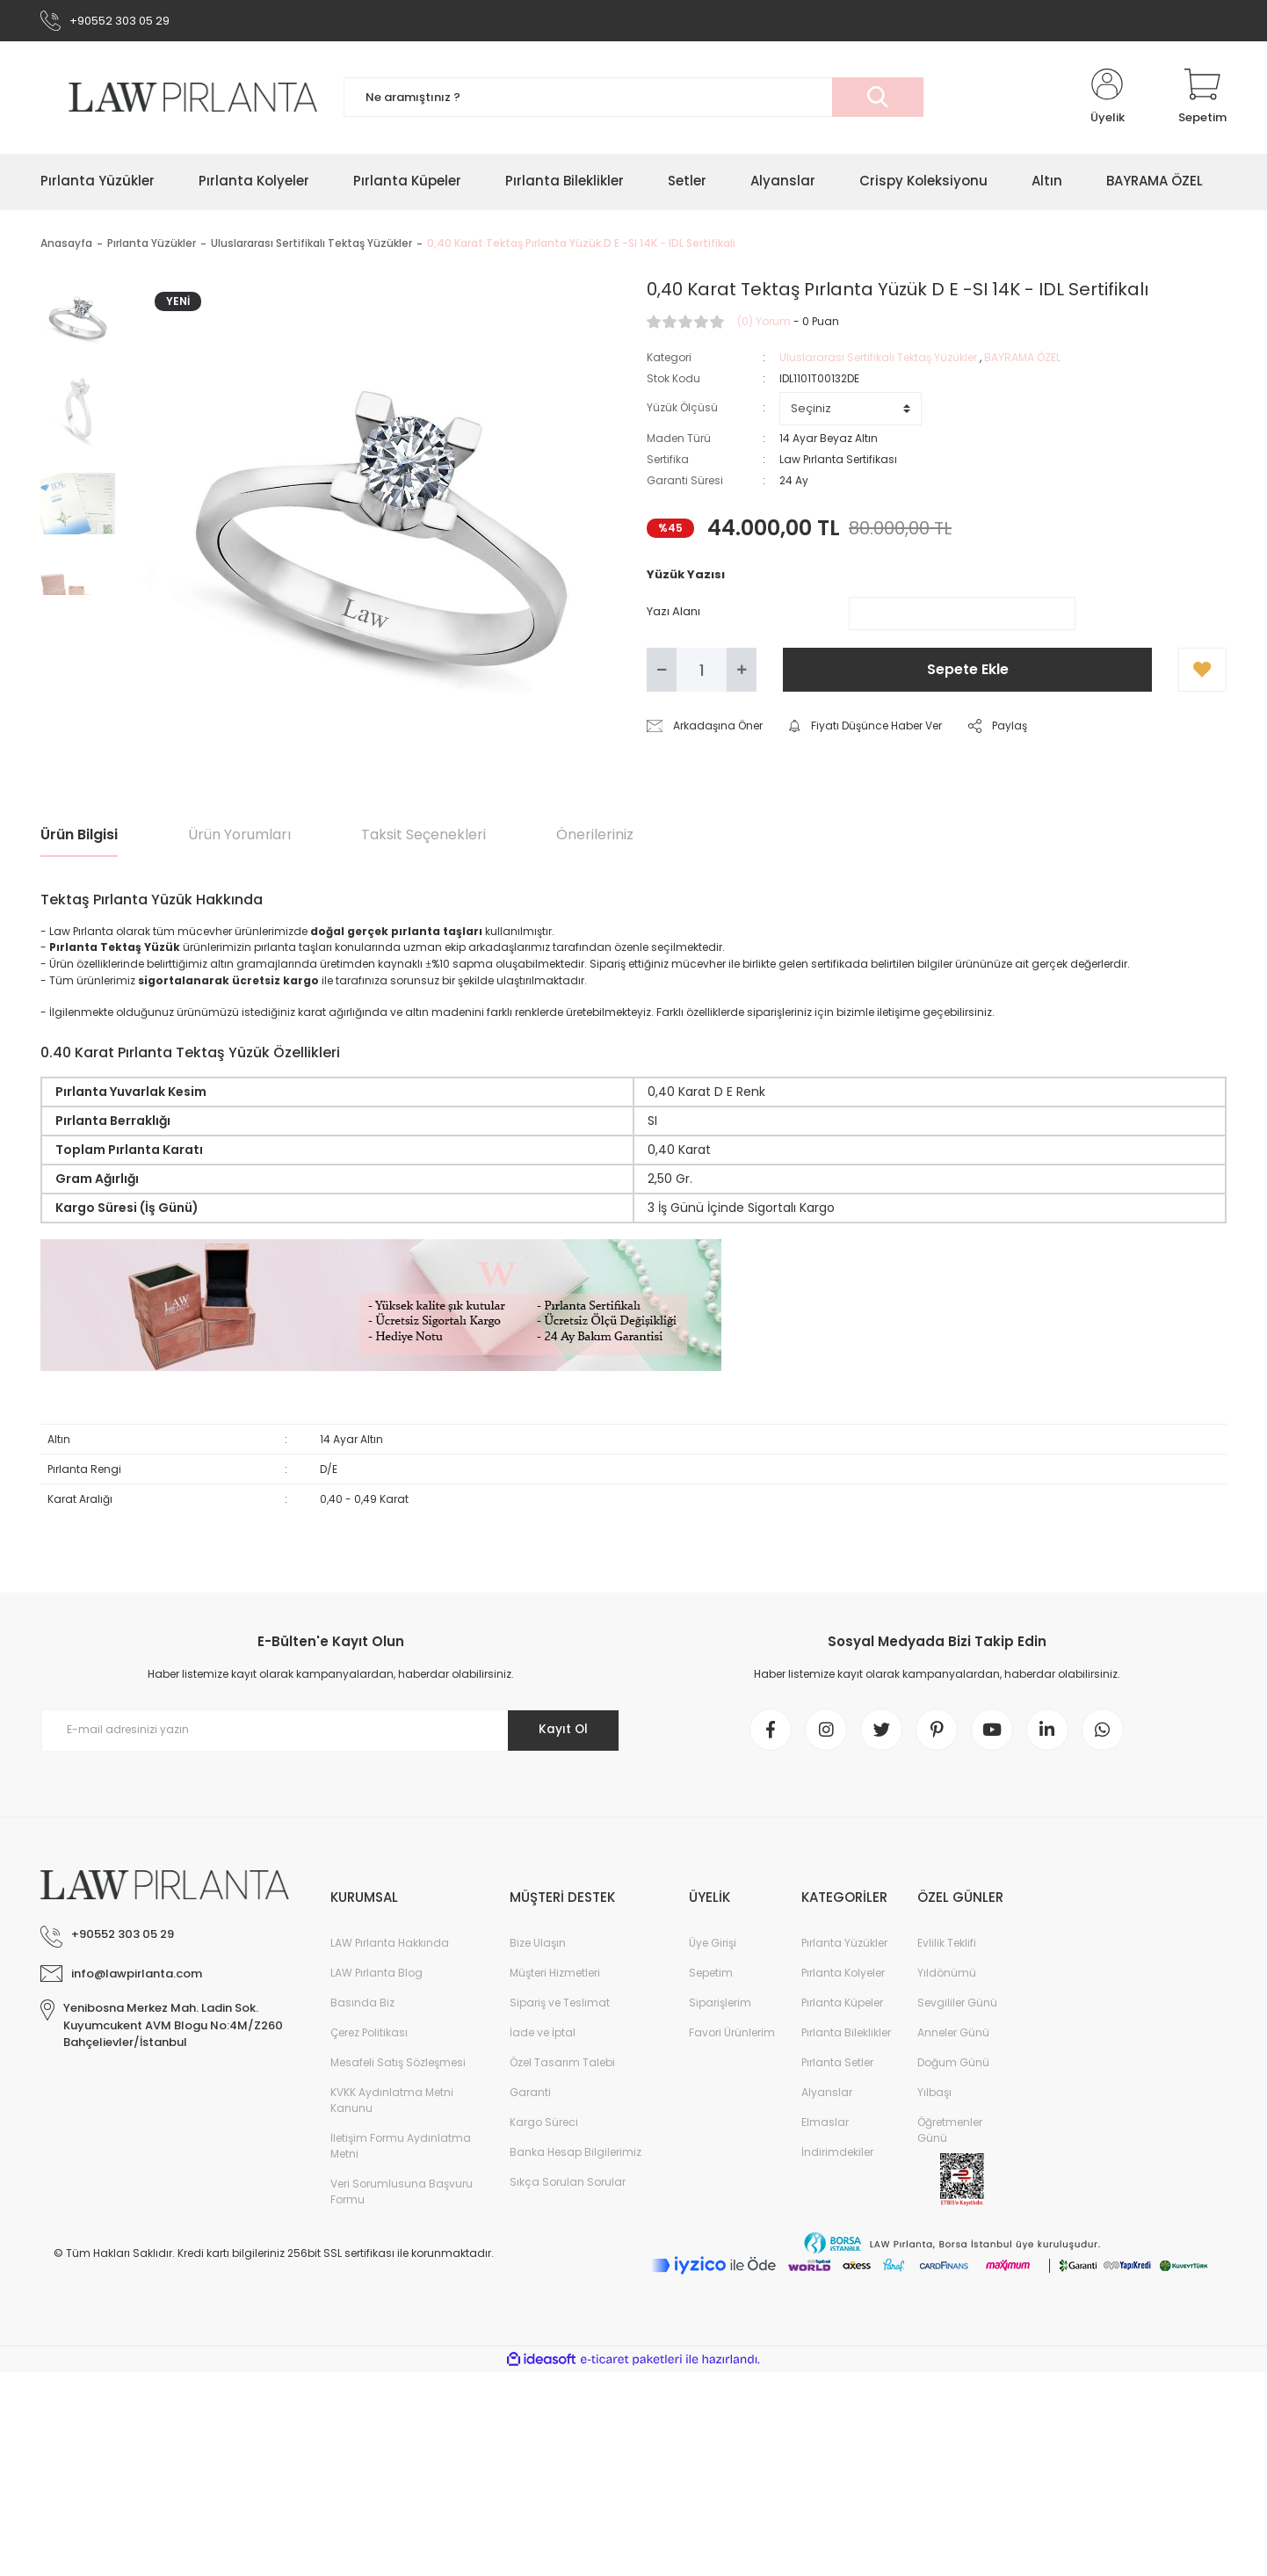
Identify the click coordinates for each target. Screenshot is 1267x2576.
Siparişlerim (720, 2005)
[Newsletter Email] (330, 1731)
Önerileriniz (595, 836)
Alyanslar (826, 2094)
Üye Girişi (712, 1945)
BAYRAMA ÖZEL (1022, 358)
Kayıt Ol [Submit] (562, 1730)
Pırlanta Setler (837, 2064)
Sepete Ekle (968, 671)
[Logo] (178, 97)
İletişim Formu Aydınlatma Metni (400, 2148)
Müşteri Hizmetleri (555, 1975)
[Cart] (1202, 98)
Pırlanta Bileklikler (846, 2035)
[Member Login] (1107, 98)
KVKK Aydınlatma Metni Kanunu (391, 2102)
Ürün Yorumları (239, 836)
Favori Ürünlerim (732, 2035)
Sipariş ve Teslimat (560, 2005)
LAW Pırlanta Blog (376, 1975)
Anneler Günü (953, 2035)
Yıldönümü (946, 1975)
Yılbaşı (934, 2094)
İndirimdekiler (837, 2154)
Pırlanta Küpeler (842, 2005)
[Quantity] (702, 671)
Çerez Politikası (369, 2035)
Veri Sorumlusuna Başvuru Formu (401, 2194)
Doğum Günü (953, 2064)
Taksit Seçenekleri (423, 836)
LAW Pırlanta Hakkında (389, 1945)
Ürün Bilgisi (79, 836)
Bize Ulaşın (538, 1945)
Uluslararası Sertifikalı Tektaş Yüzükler (878, 358)
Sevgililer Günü (957, 2005)
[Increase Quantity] (742, 671)
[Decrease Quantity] (662, 671)
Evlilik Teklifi (946, 1945)
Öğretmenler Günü (949, 2132)
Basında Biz (362, 2005)
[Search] (633, 99)
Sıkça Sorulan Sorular (568, 2184)
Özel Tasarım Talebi (562, 2064)
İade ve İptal (543, 2035)
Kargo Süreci (544, 2124)
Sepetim (711, 1975)
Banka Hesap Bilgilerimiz (575, 2154)
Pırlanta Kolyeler (843, 1975)
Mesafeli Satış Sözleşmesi (398, 2064)
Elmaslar (825, 2124)
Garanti (530, 2094)
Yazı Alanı (673, 612)
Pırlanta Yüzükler (844, 1945)
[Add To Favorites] (1202, 671)
